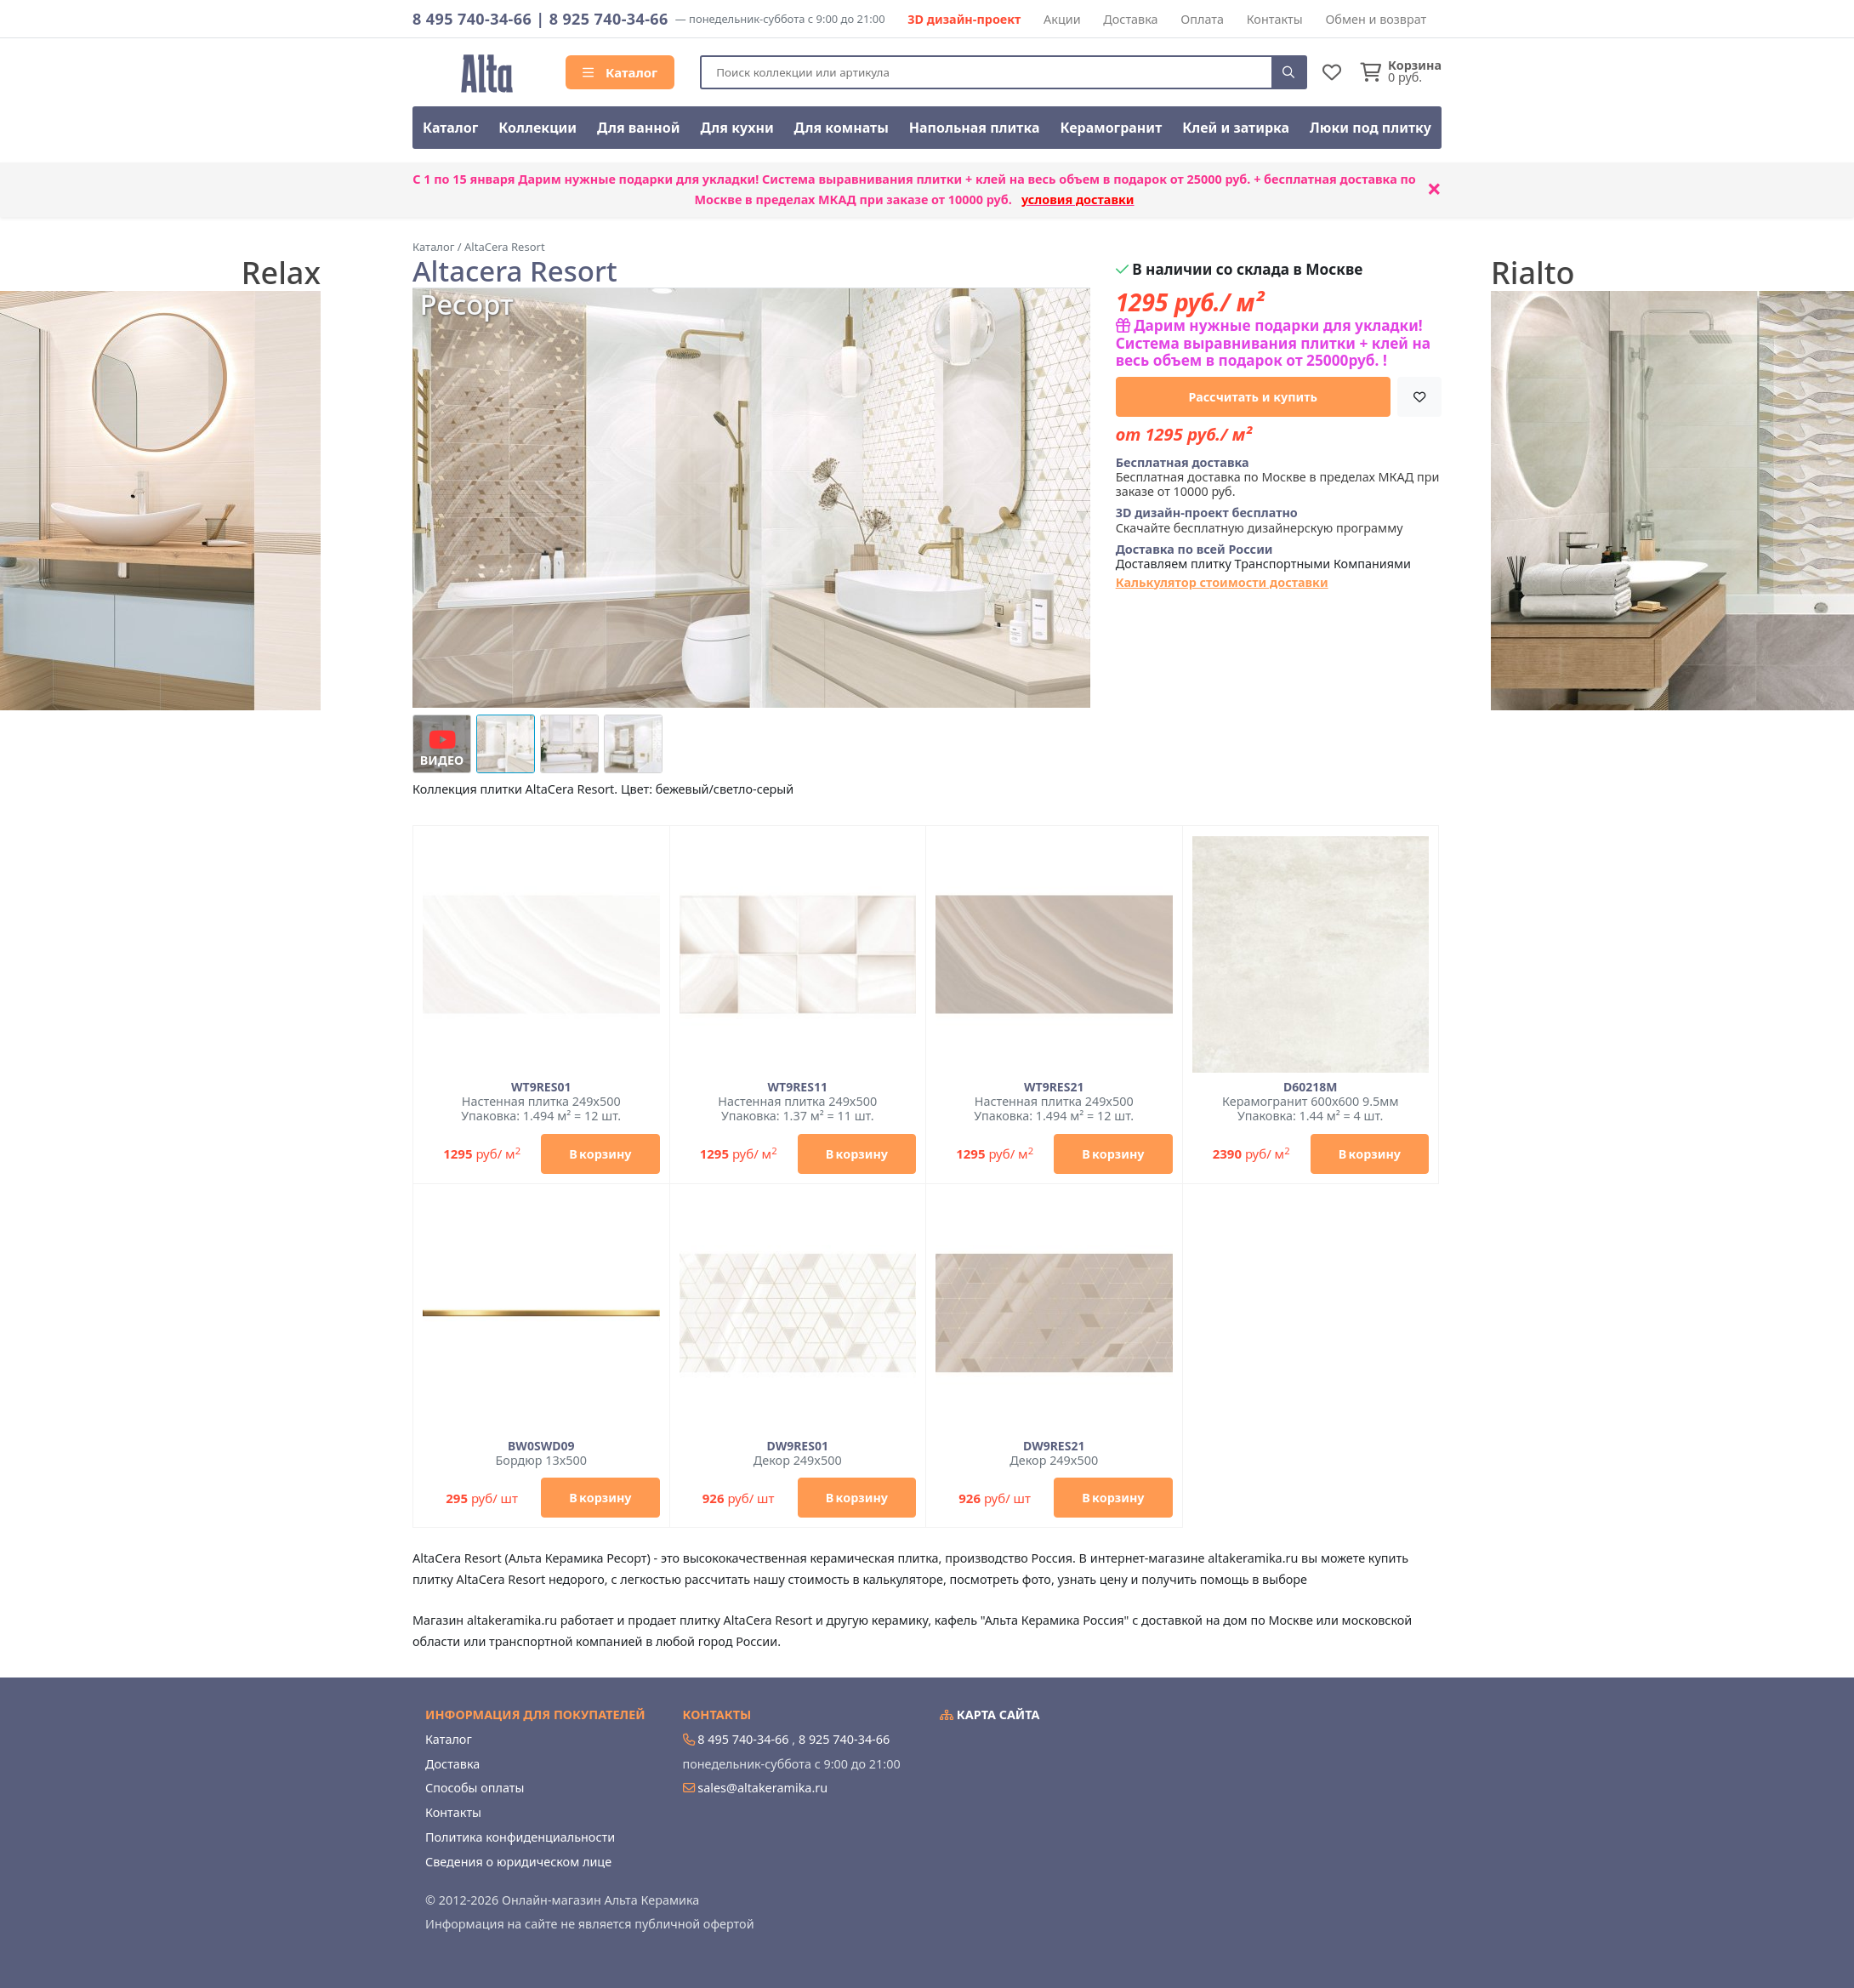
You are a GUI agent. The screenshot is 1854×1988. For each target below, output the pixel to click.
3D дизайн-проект (964, 19)
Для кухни (736, 127)
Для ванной (638, 127)
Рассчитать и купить (1253, 397)
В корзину (600, 1154)
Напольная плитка (974, 127)
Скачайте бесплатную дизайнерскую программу (1259, 520)
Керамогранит (1111, 127)
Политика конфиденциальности (520, 1837)
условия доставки (1078, 199)
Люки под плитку (1370, 127)
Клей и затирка (1235, 127)
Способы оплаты (474, 1788)
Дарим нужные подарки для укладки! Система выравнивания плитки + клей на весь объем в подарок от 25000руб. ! (1273, 343)
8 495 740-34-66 (472, 19)
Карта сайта (990, 1714)
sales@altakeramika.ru (762, 1788)
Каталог (620, 72)
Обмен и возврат (1375, 19)
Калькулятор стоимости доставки (1222, 582)
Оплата (1202, 19)
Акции (1062, 19)
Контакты (1275, 19)
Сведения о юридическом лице (518, 1862)
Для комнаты (841, 127)
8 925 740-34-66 (608, 19)
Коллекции (537, 127)
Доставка (1130, 19)
